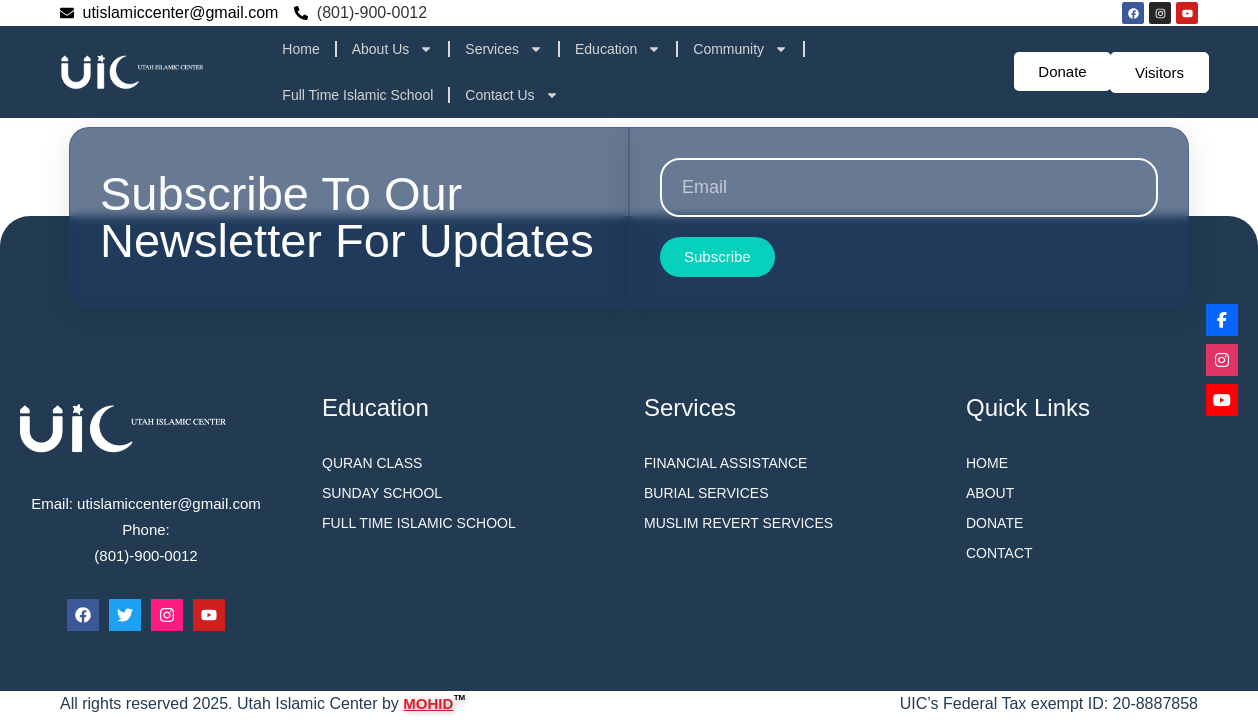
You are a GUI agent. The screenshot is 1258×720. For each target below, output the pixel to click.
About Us (393, 49)
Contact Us (511, 95)
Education (618, 49)
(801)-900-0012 (372, 12)
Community (740, 49)
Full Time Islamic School (357, 95)
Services (504, 49)
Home (300, 49)
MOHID (428, 701)
